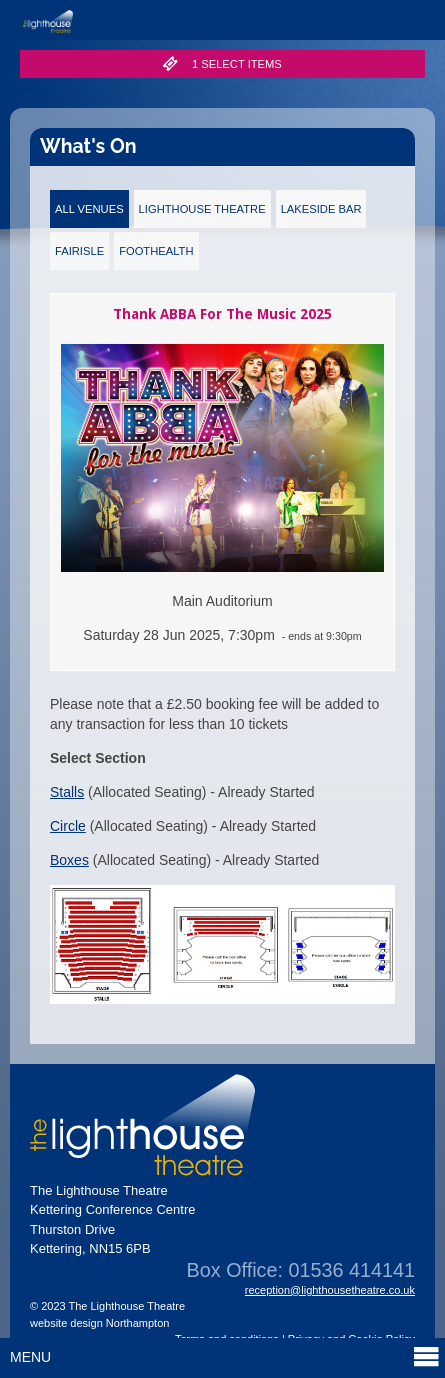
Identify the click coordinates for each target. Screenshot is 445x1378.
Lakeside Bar (321, 209)
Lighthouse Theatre (202, 209)
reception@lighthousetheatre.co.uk (330, 1290)
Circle (68, 826)
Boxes (69, 860)
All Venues (89, 209)
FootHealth (156, 251)
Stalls (67, 792)
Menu (225, 1356)
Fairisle (79, 251)
